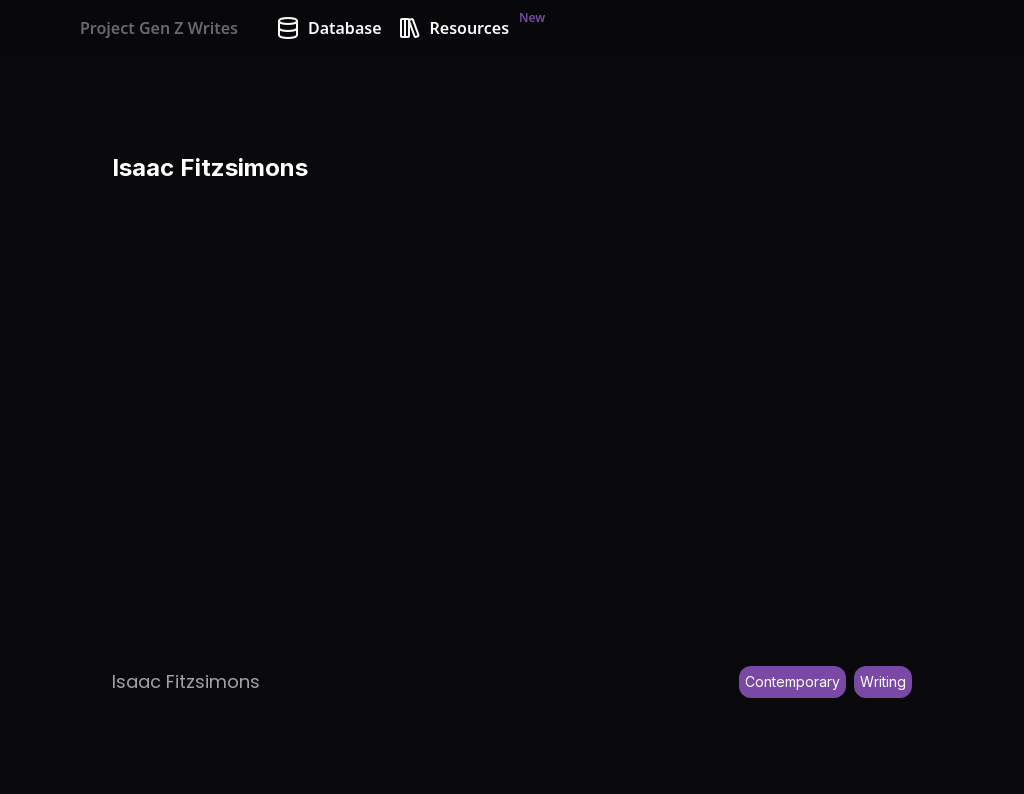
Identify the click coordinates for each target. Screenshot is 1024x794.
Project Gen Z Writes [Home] (159, 28)
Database (329, 28)
